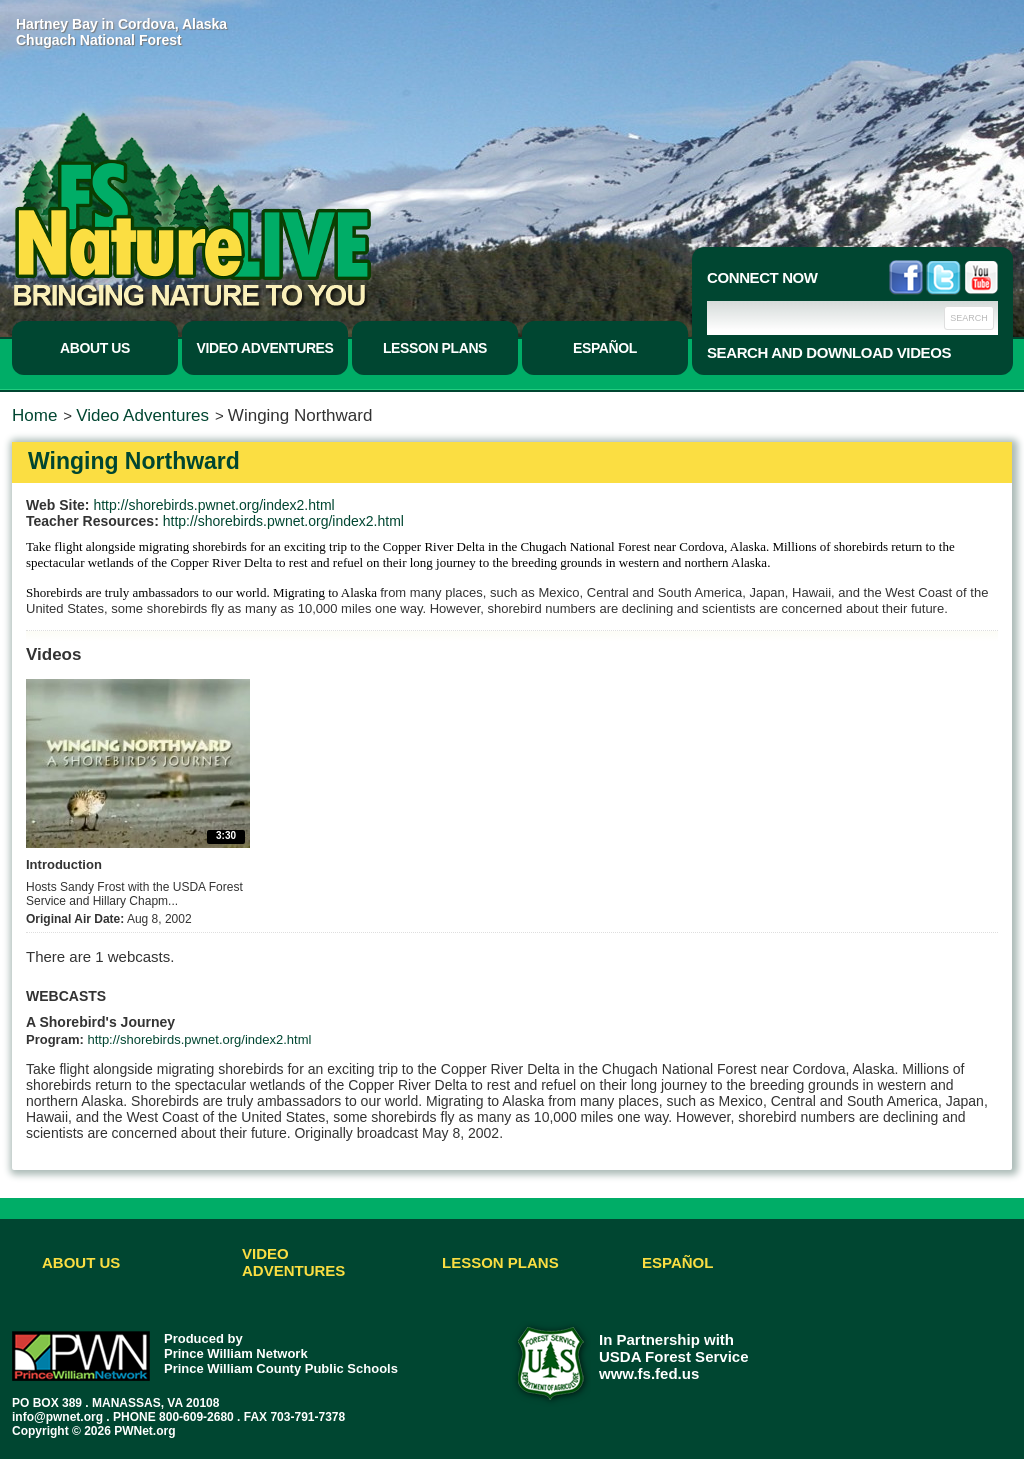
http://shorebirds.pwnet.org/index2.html (213, 505)
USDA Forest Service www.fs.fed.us (674, 1365)
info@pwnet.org (57, 1417)
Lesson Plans (435, 348)
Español (605, 348)
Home (34, 415)
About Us (95, 348)
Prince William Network (236, 1353)
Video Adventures (265, 348)
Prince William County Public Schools (281, 1368)
